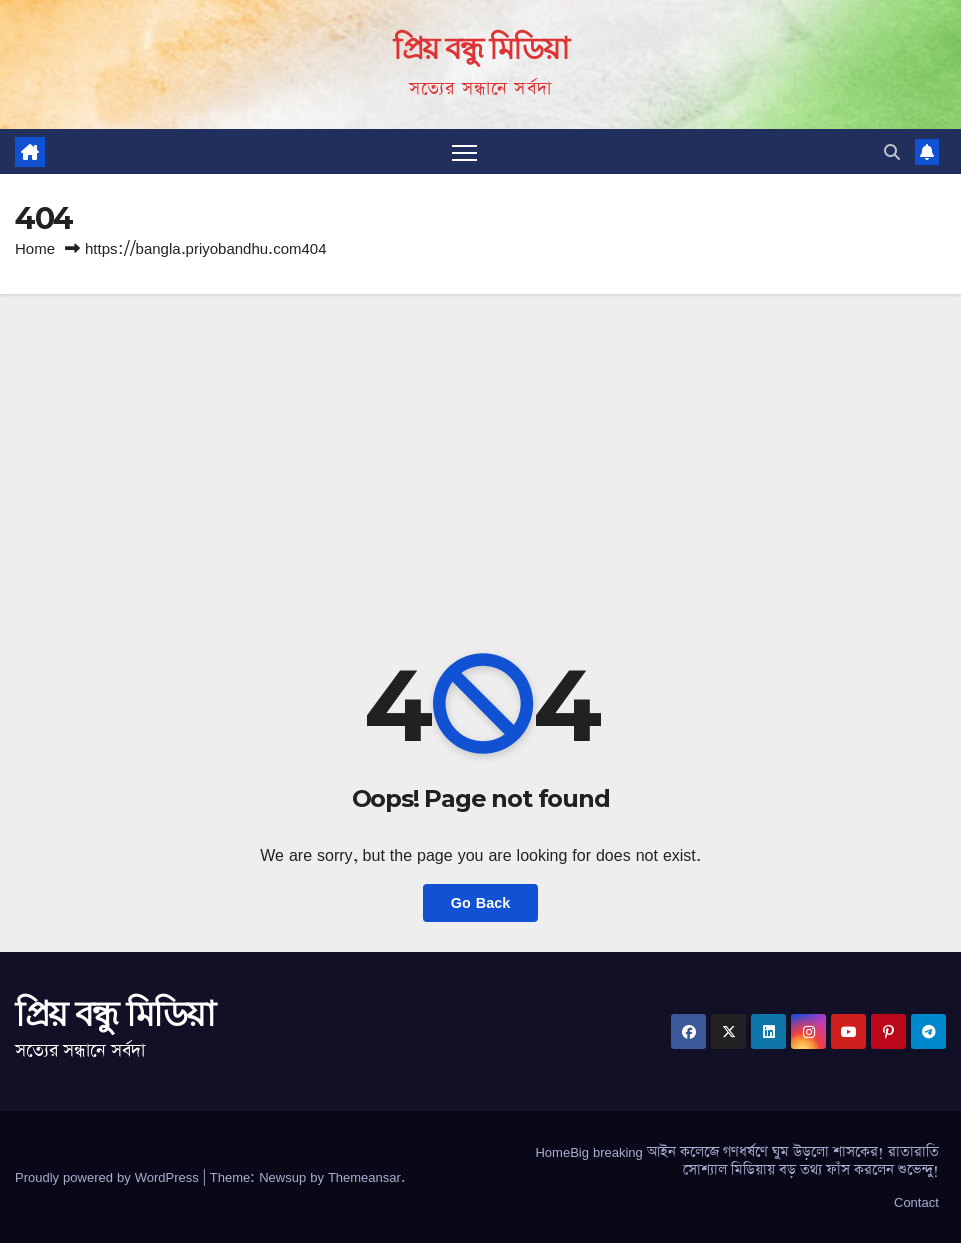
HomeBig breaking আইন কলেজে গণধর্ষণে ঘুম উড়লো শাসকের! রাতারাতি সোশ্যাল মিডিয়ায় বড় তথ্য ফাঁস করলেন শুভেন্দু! (736, 1161)
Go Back (480, 902)
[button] (892, 152)
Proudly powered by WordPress (109, 1177)
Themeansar (364, 1177)
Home (35, 248)
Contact (916, 1202)
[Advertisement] (480, 444)
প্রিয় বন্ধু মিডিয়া (480, 48)
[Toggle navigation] (464, 151)
